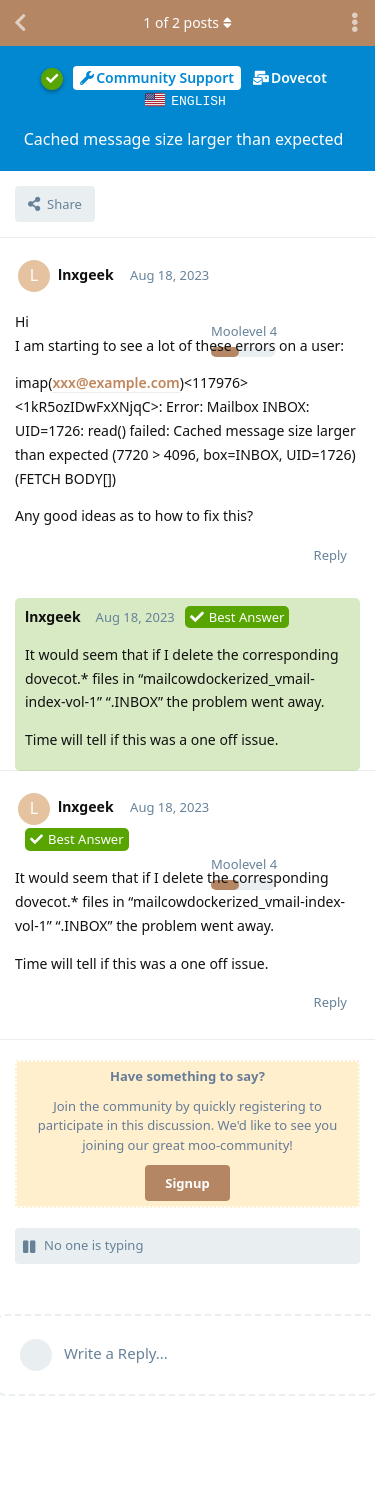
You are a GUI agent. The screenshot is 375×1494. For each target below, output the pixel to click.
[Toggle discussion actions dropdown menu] (355, 23)
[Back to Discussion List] (20, 23)
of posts (187, 22)
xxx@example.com (115, 381)
